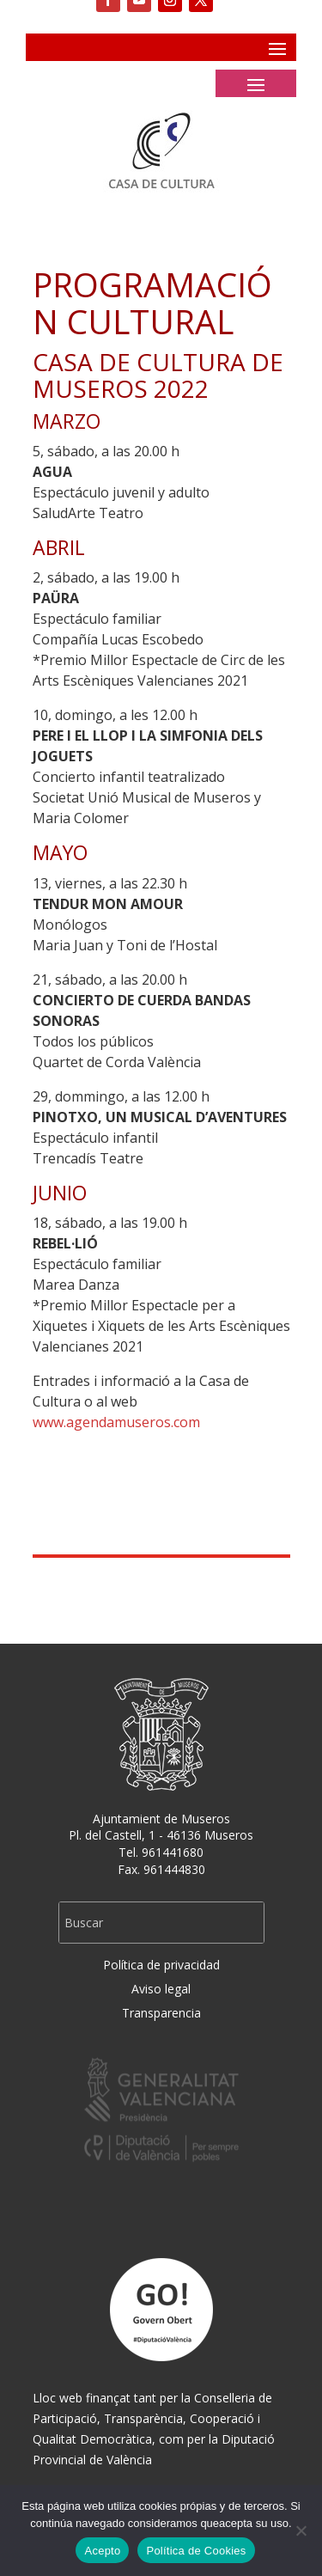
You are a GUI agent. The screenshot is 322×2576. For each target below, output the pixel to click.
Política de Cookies (196, 2550)
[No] (300, 2530)
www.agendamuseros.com (116, 1422)
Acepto (102, 2550)
